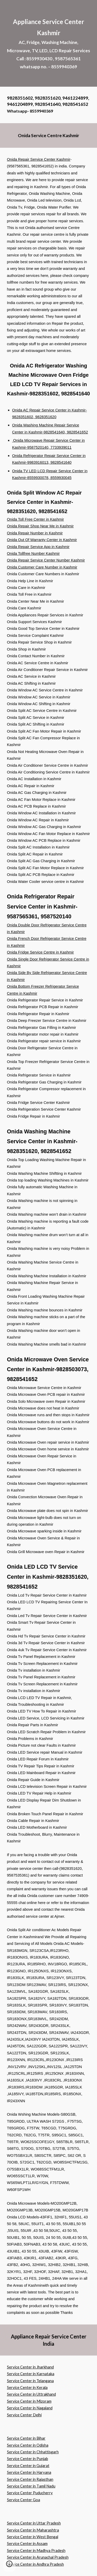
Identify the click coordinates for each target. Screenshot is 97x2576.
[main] (48, 43)
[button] (9, 2565)
